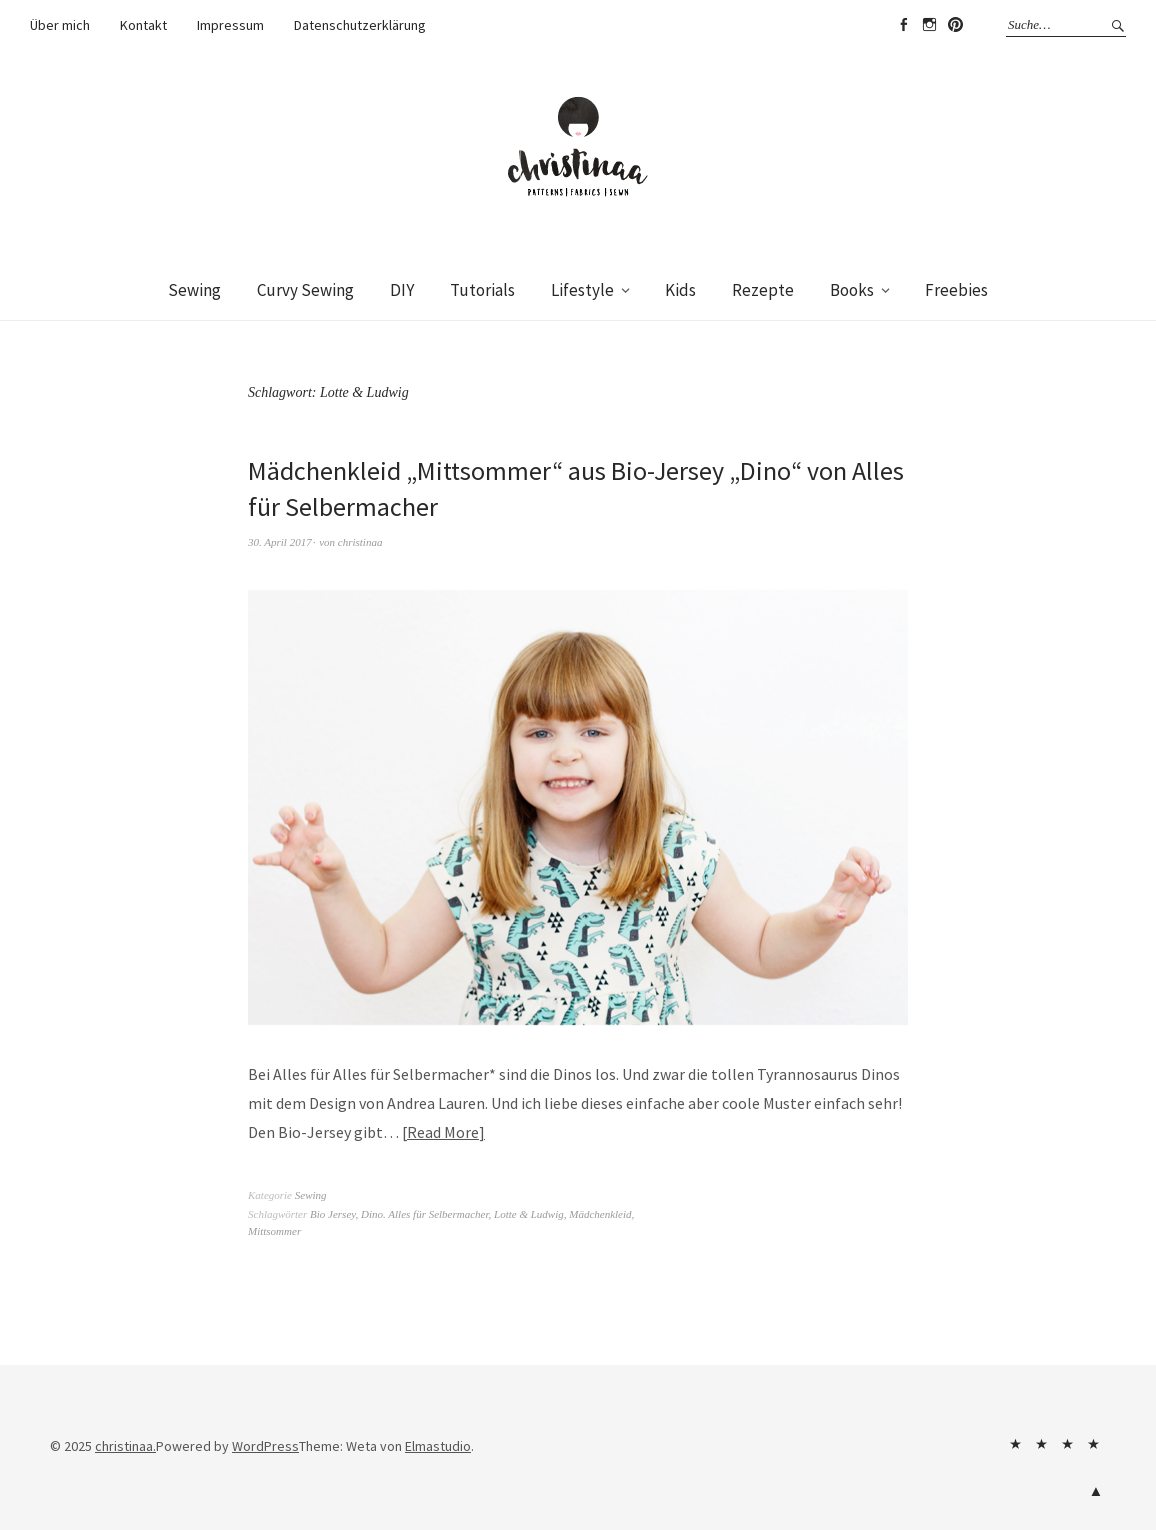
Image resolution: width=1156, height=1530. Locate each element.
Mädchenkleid (600, 1214)
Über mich (60, 25)
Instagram (929, 25)
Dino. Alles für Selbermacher (425, 1214)
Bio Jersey (333, 1214)
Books (852, 290)
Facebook (903, 25)
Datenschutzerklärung (360, 25)
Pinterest (955, 25)
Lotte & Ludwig (529, 1214)
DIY (402, 290)
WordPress (265, 1446)
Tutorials (482, 290)
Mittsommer (274, 1231)
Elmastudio (438, 1446)
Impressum (230, 25)
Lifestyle (582, 290)
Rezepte (763, 290)
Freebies (956, 290)
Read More (443, 1132)
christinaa (360, 542)
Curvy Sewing (305, 290)
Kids (680, 290)
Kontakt (143, 25)
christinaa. (125, 1446)
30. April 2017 (280, 542)
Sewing (194, 290)
